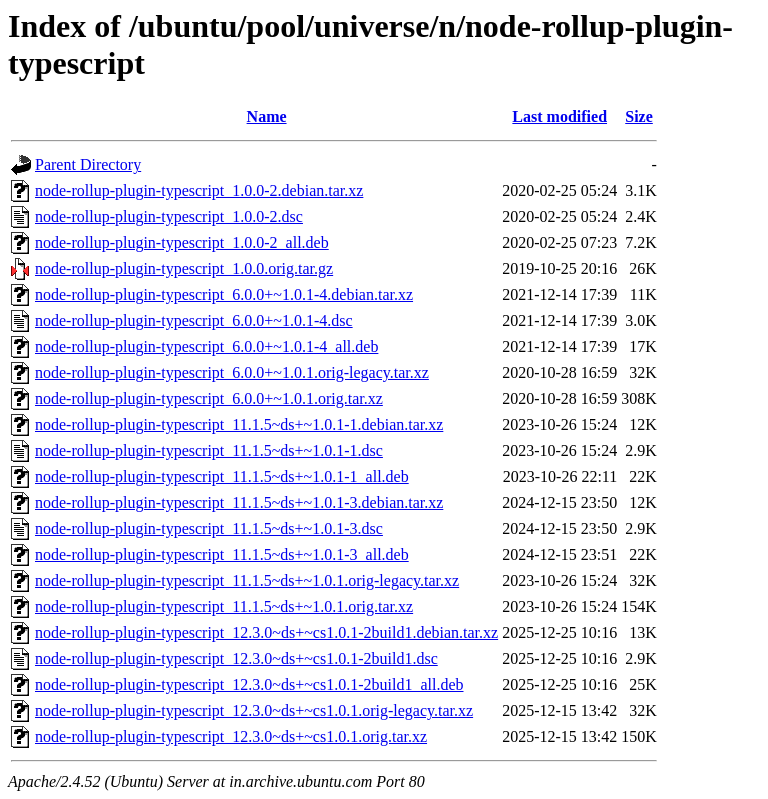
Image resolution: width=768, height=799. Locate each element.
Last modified (559, 116)
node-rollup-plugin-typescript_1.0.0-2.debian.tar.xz (199, 190)
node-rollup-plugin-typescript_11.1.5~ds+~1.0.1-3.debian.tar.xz (239, 502)
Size (639, 116)
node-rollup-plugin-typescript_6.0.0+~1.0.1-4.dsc (194, 320)
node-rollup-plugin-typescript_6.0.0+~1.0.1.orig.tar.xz (209, 398)
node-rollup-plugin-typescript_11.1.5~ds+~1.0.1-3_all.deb (222, 554)
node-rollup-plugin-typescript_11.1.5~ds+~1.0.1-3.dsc (209, 528)
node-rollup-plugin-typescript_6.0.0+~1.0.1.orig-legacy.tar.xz (232, 372)
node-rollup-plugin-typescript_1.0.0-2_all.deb (182, 242)
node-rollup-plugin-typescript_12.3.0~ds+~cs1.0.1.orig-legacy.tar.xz (254, 710)
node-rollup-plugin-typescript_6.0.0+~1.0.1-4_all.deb (206, 346)
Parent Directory (88, 164)
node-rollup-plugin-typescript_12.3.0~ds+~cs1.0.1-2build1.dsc (236, 658)
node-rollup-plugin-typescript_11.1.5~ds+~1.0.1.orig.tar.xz (224, 606)
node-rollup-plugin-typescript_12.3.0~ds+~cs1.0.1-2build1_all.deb (249, 684)
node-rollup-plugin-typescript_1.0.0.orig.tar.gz (184, 268)
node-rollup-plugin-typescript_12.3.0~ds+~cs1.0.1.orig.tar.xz (231, 736)
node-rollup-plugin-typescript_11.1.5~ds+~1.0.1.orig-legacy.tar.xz (247, 580)
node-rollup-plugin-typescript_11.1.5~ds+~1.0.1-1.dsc (209, 450)
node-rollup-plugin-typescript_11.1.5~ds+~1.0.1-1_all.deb (222, 476)
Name (267, 116)
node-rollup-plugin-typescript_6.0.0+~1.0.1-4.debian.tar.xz (224, 294)
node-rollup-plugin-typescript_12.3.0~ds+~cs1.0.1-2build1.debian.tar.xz (266, 632)
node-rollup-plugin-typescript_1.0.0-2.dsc (169, 216)
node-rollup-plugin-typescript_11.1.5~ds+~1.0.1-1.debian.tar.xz (239, 424)
